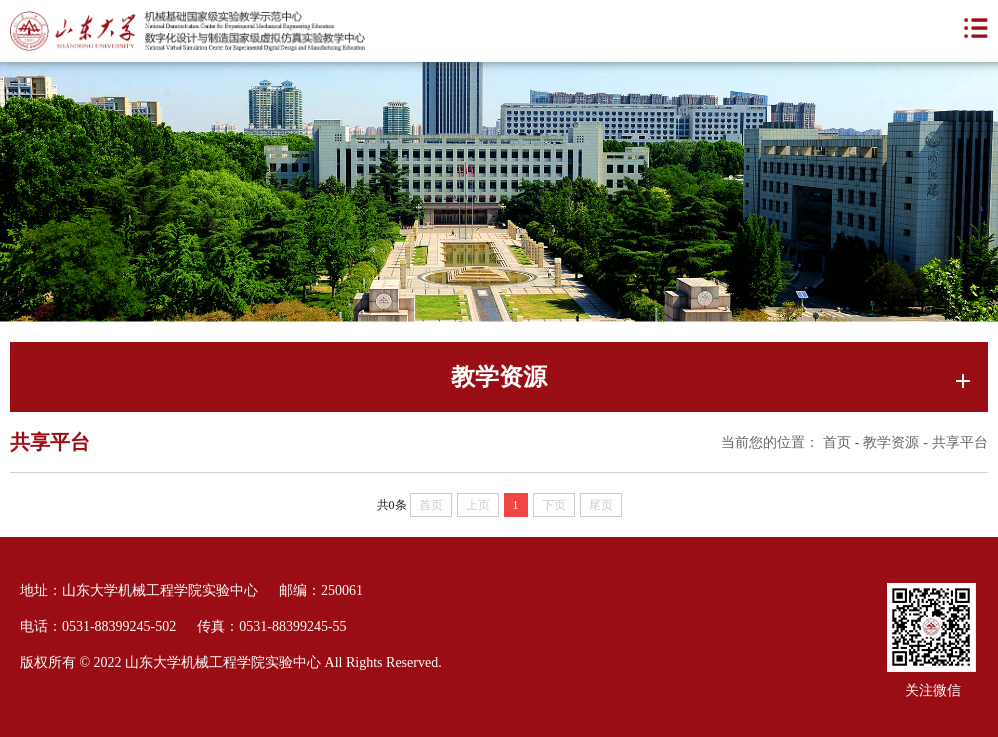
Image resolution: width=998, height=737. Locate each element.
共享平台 (960, 442)
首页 (837, 442)
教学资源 (891, 442)
